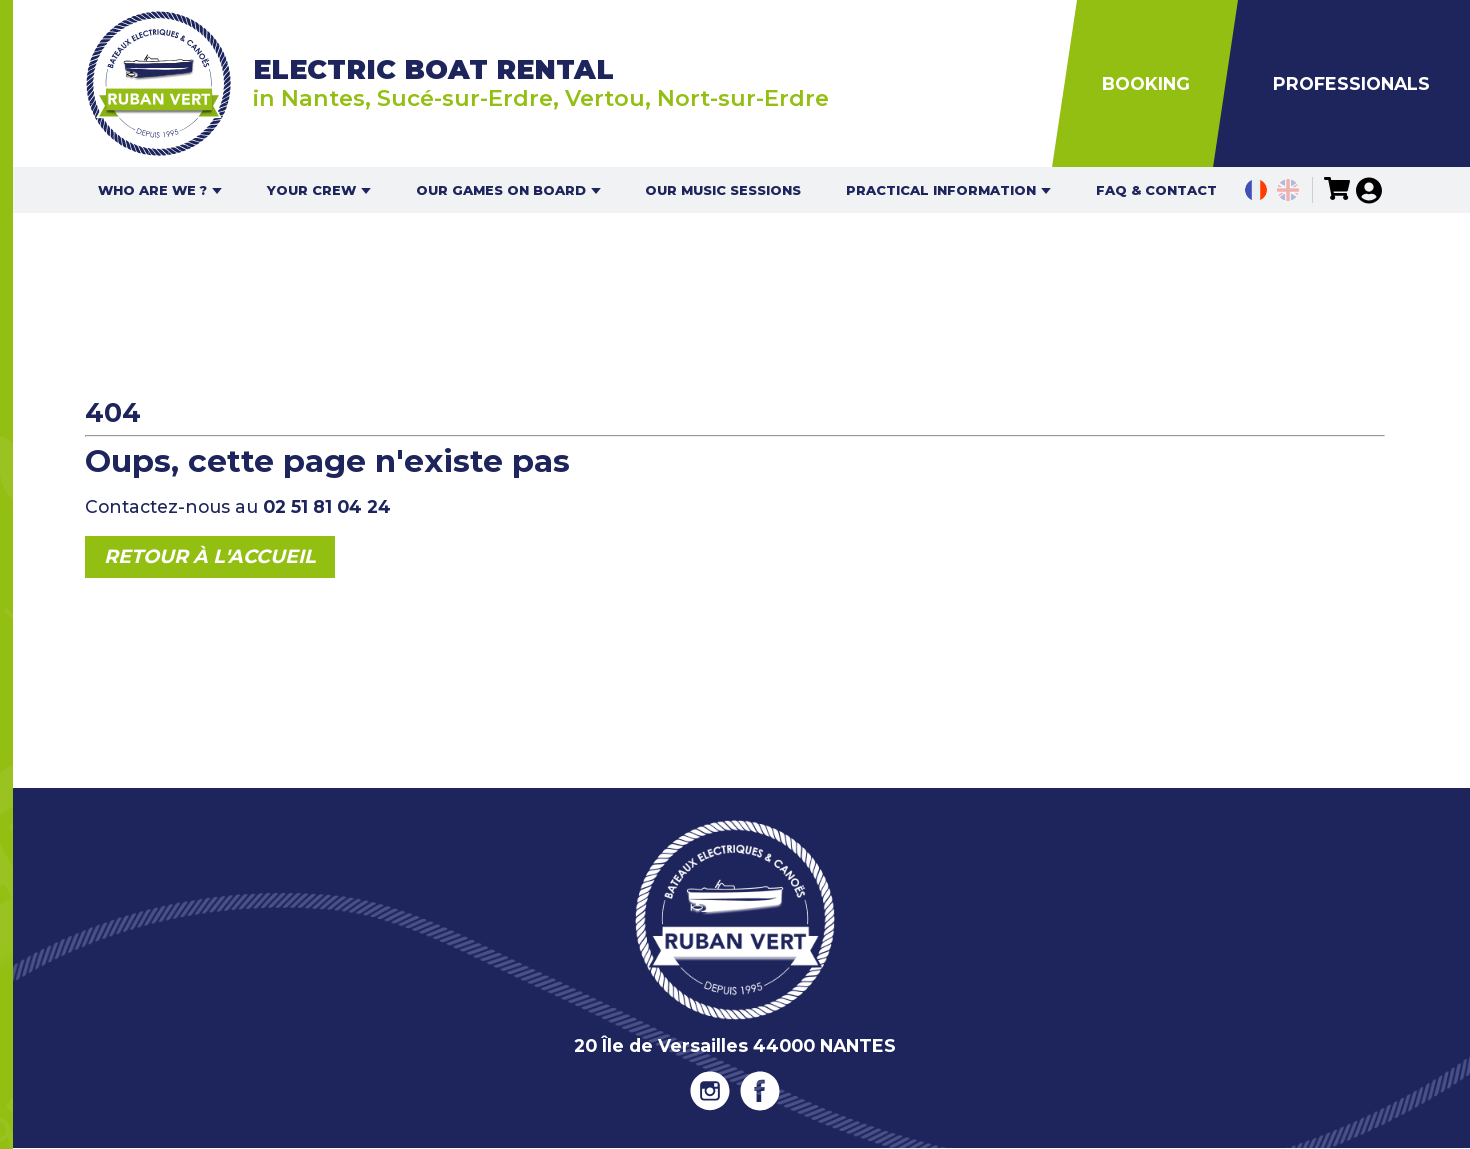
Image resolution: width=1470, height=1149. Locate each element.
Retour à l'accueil (210, 557)
